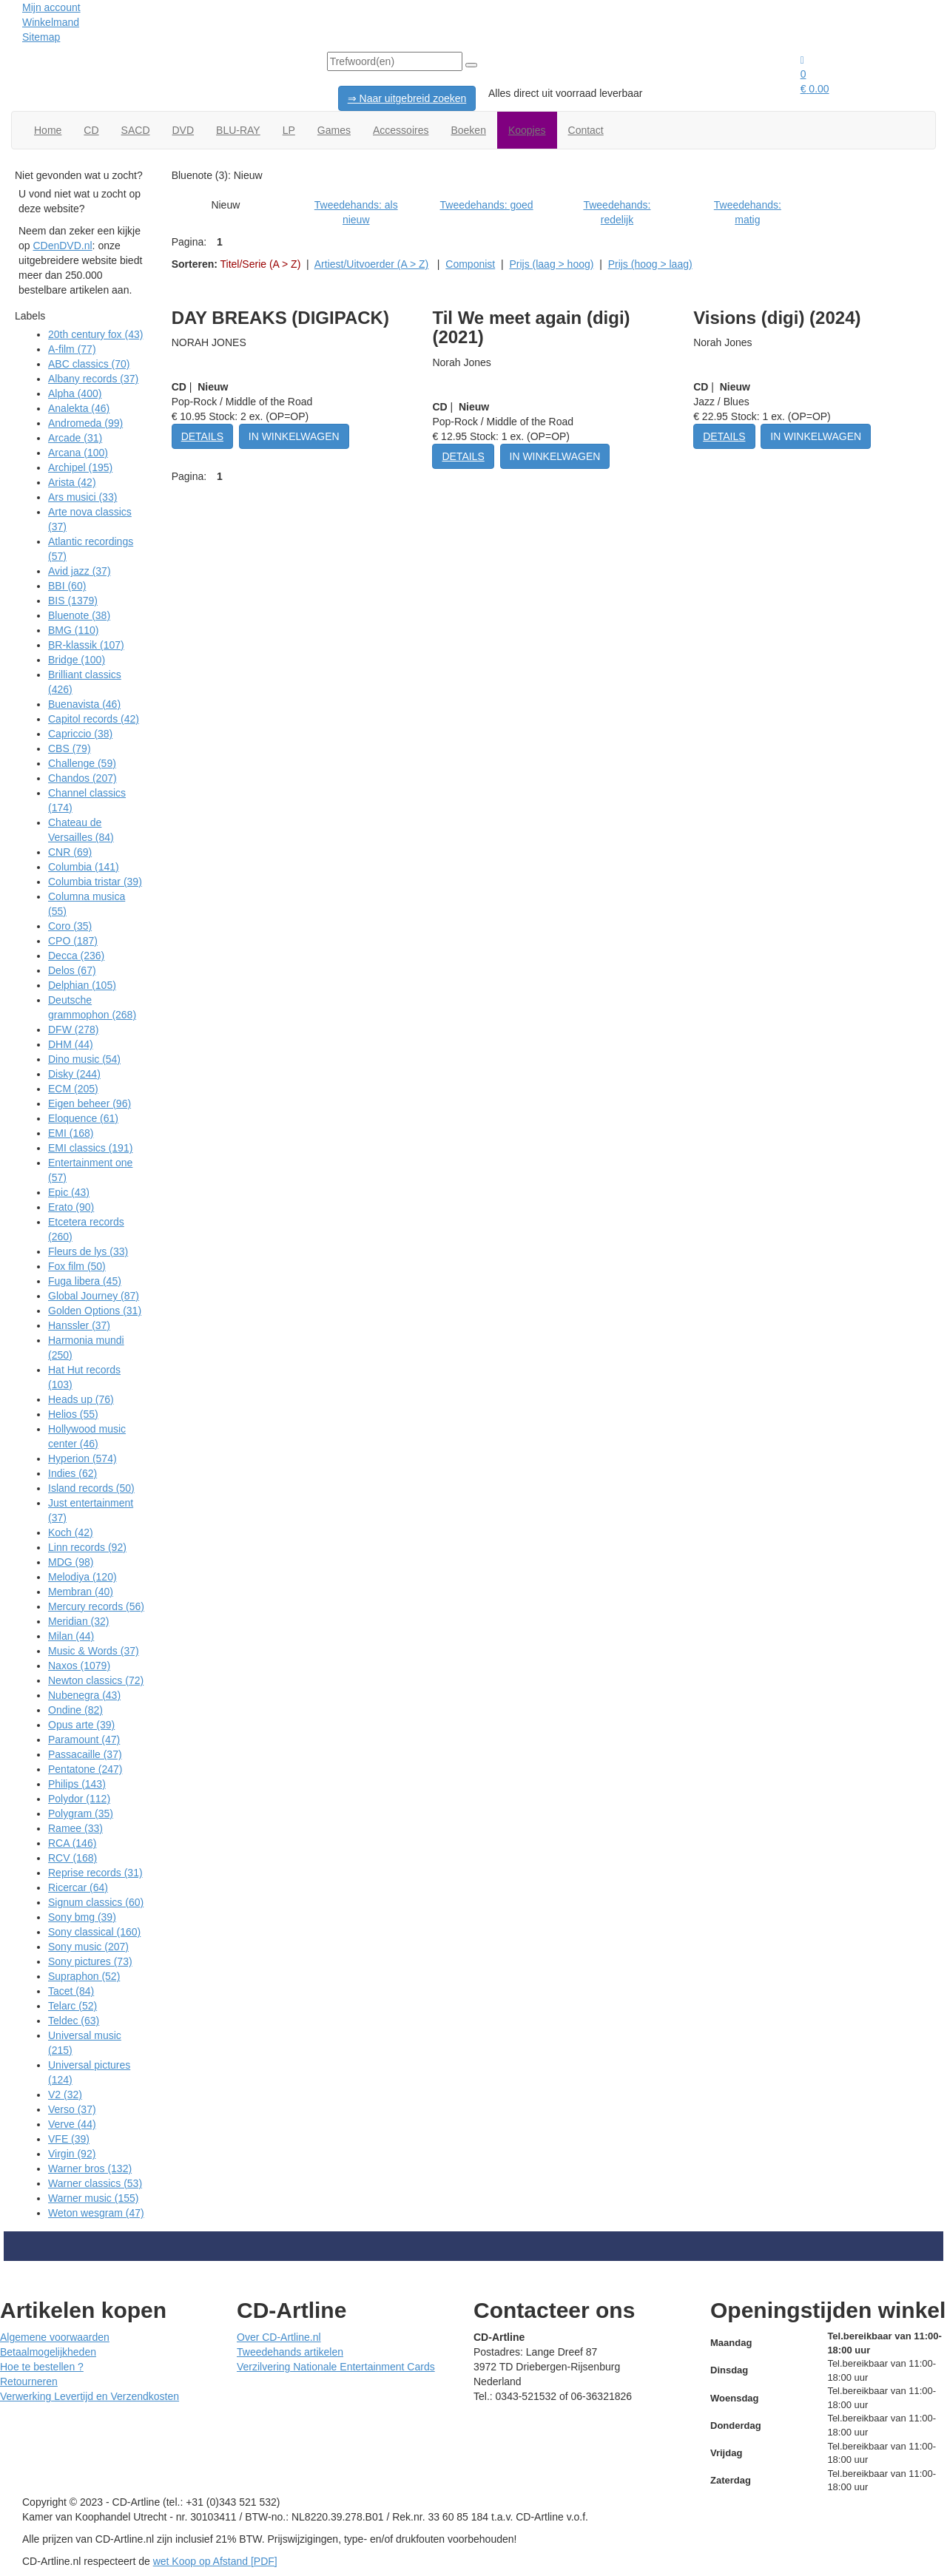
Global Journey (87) (93, 1296)
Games (334, 130)
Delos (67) (72, 970)
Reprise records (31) (95, 1873)
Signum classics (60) (96, 1902)
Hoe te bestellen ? (42, 2367)
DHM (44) (70, 1044)
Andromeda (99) (85, 423)
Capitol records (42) (93, 719)
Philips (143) (77, 1784)
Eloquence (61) (83, 1118)
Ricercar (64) (78, 1887)
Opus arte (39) (81, 1725)
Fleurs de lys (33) (88, 1251)
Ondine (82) (75, 1710)
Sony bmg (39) (82, 1917)
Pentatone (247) (85, 1769)
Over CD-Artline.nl (279, 2337)
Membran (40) (80, 1592)
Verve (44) (72, 2124)
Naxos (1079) (79, 1665)
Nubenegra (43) (84, 1695)
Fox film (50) (77, 1266)
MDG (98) (70, 1562)
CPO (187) (73, 941)
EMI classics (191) (90, 1148)
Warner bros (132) (90, 2168)
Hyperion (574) (82, 1458)
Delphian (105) (82, 985)
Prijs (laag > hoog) (551, 264)
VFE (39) (69, 2139)
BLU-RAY (238, 130)
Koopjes (527, 130)
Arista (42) (72, 482)
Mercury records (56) (96, 1606)
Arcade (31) (75, 438)
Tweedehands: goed (486, 205)
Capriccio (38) (80, 734)
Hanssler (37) (79, 1325)
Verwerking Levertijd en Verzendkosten (89, 2396)
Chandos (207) (82, 778)
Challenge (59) (82, 763)
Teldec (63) (73, 2020)
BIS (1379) (73, 600)
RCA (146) (72, 1843)
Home (47, 130)
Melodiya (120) (82, 1577)
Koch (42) (70, 1532)
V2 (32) (65, 2094)
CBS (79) (69, 748)
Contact (586, 130)
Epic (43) (69, 1192)
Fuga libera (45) (84, 1281)
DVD (183, 130)
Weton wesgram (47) (96, 2213)
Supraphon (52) (84, 1976)
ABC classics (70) (88, 364)
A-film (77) (72, 349)
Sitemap (41, 37)
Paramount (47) (84, 1739)
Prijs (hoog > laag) (650, 264)
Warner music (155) (93, 2198)
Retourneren (29, 2381)
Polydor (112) (79, 1799)
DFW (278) (73, 1029)
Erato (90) (71, 1207)
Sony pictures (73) (90, 1961)
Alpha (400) (74, 393)
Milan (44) (71, 1636)
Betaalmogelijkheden (48, 2352)
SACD (135, 130)
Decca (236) (76, 955)
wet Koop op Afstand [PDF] (215, 2561)
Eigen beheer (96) (89, 1103)
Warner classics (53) (95, 2183)
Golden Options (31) (94, 1310)
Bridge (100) (76, 660)
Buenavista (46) (84, 704)
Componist (470, 264)
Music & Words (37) (93, 1651)
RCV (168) (72, 1858)
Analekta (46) (78, 408)
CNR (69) (70, 852)
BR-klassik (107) (86, 645)
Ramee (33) (75, 1828)
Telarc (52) (72, 2006)
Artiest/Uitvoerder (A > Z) (371, 264)
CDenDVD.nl (62, 245)
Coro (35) (70, 926)
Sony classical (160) (94, 1932)
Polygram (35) (80, 1813)
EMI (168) (70, 1133)
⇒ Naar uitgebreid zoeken (407, 98)
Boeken (468, 130)
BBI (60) (67, 586)
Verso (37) (72, 2109)
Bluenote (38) (79, 615)
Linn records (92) (87, 1547)
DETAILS (202, 436)
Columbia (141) (83, 867)
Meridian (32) (78, 1621)
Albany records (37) (93, 379)
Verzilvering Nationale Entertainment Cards (336, 2367)
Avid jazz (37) (79, 571)
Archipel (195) (80, 467)
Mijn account (51, 7)
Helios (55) (73, 1414)
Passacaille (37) (85, 1754)
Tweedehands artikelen (290, 2352)
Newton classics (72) (96, 1680)
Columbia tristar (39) (95, 882)
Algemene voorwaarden (54, 2337)
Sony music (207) (88, 1947)
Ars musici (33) (82, 497)
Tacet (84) (71, 1991)
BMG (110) (73, 630)
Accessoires (400, 130)
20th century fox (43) (95, 334)
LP (289, 130)
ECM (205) (73, 1089)
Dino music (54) (84, 1059)
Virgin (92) (71, 2154)
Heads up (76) (81, 1399)
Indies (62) (72, 1473)
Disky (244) (74, 1074)
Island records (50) (91, 1488)
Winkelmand (50, 22)
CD (91, 130)
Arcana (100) (78, 453)
